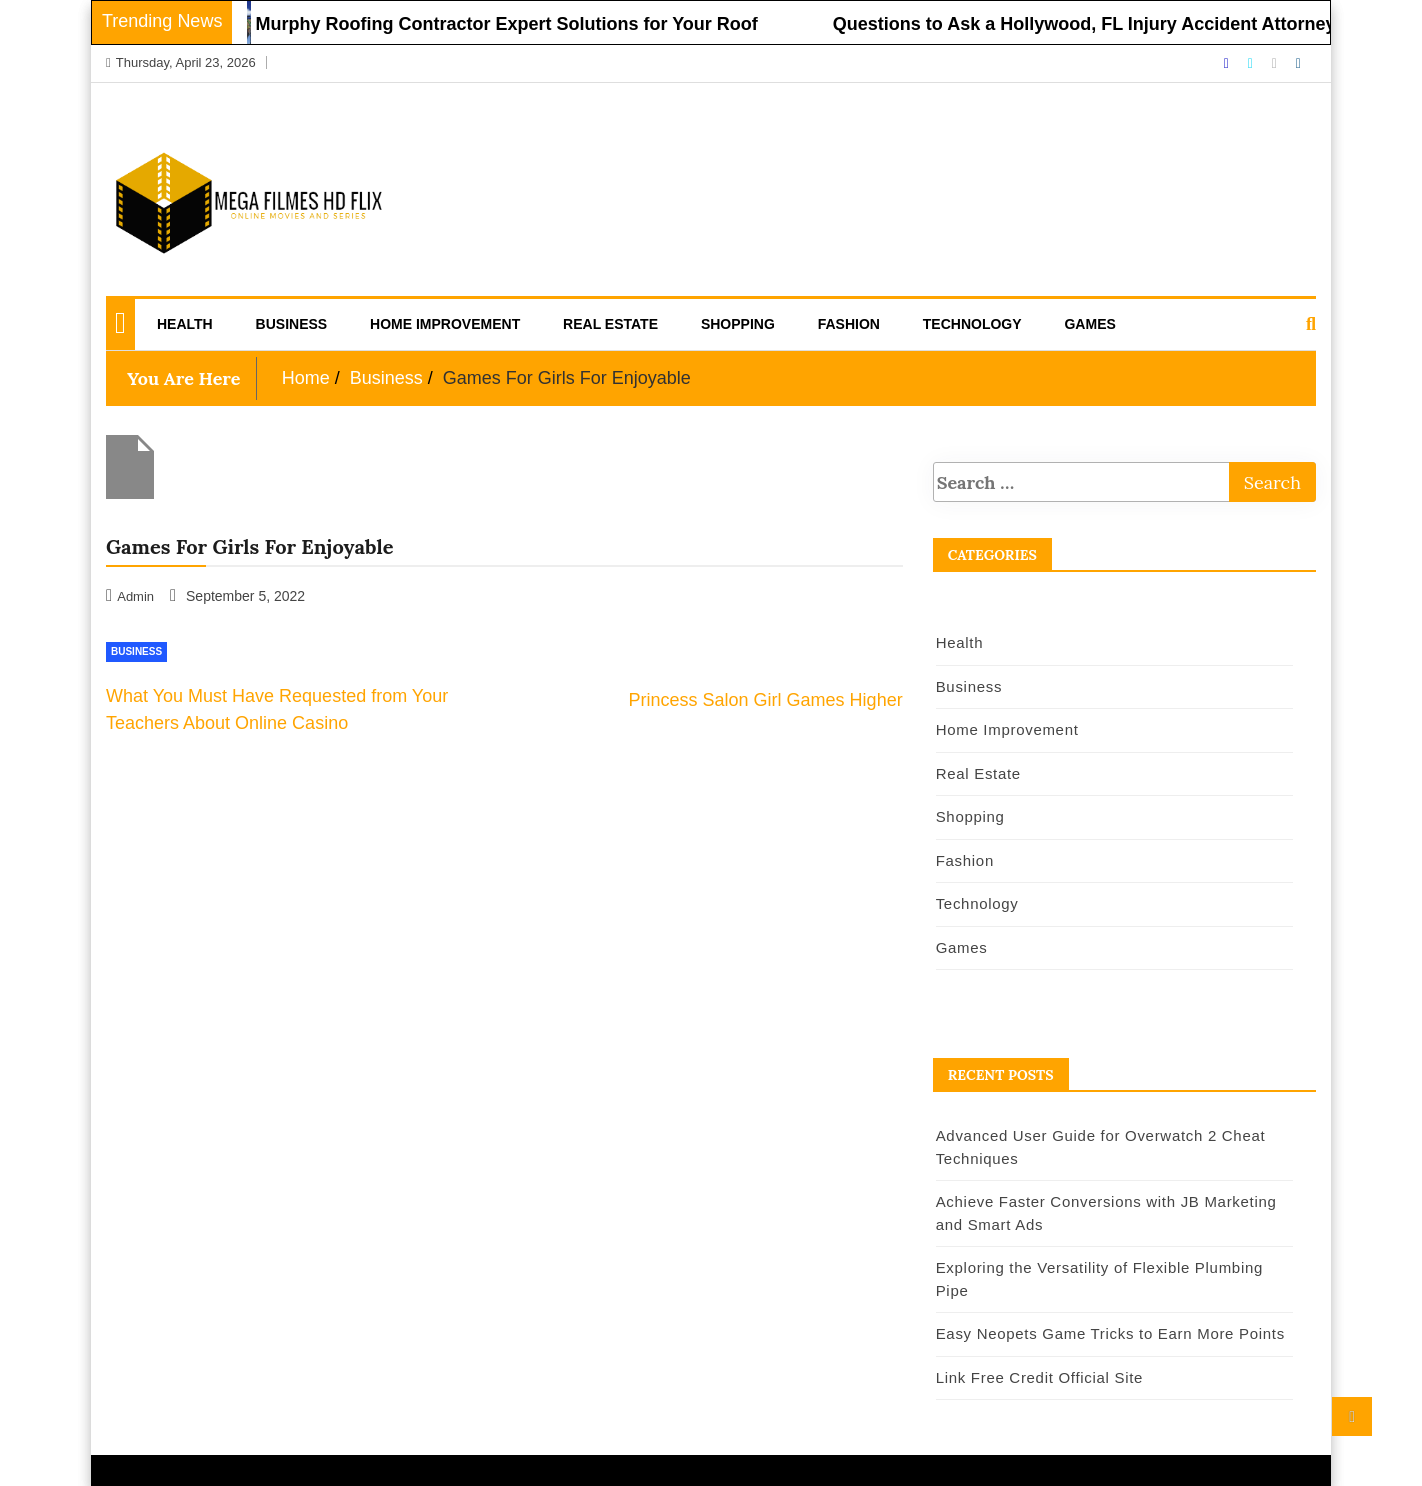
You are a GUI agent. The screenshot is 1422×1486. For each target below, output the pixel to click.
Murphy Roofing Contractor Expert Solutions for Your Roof (516, 24)
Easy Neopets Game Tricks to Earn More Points (1110, 1333)
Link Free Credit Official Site (1039, 1377)
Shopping (738, 324)
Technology (972, 324)
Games (1089, 324)
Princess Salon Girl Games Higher (766, 700)
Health (185, 324)
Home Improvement (445, 324)
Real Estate (610, 324)
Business (292, 324)
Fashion (849, 324)
